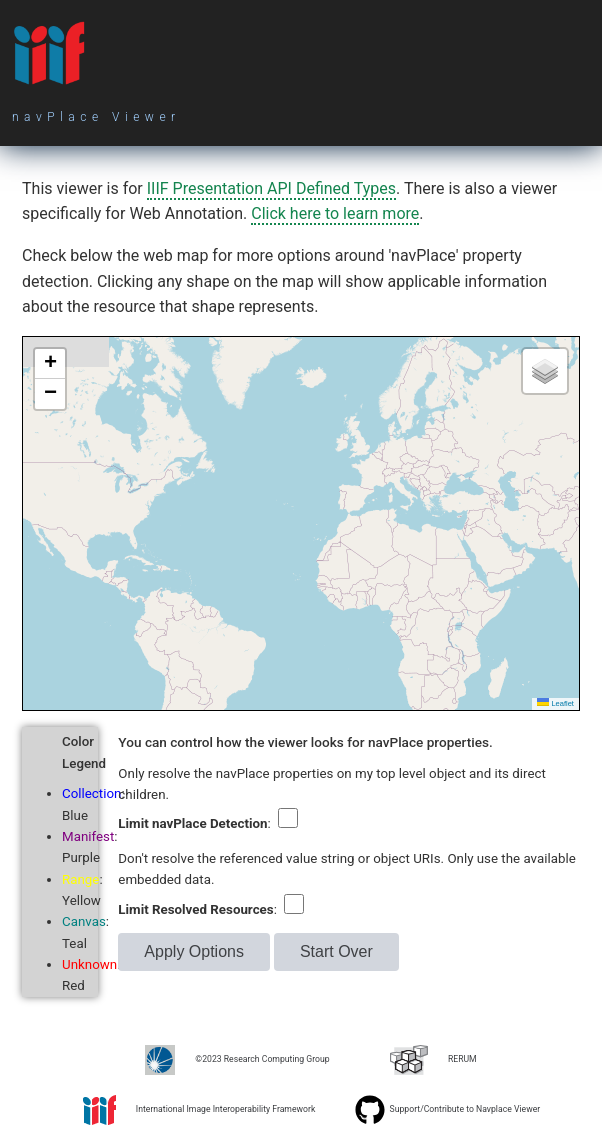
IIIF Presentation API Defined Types (271, 188)
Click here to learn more (335, 213)
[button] (50, 364)
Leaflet (555, 703)
